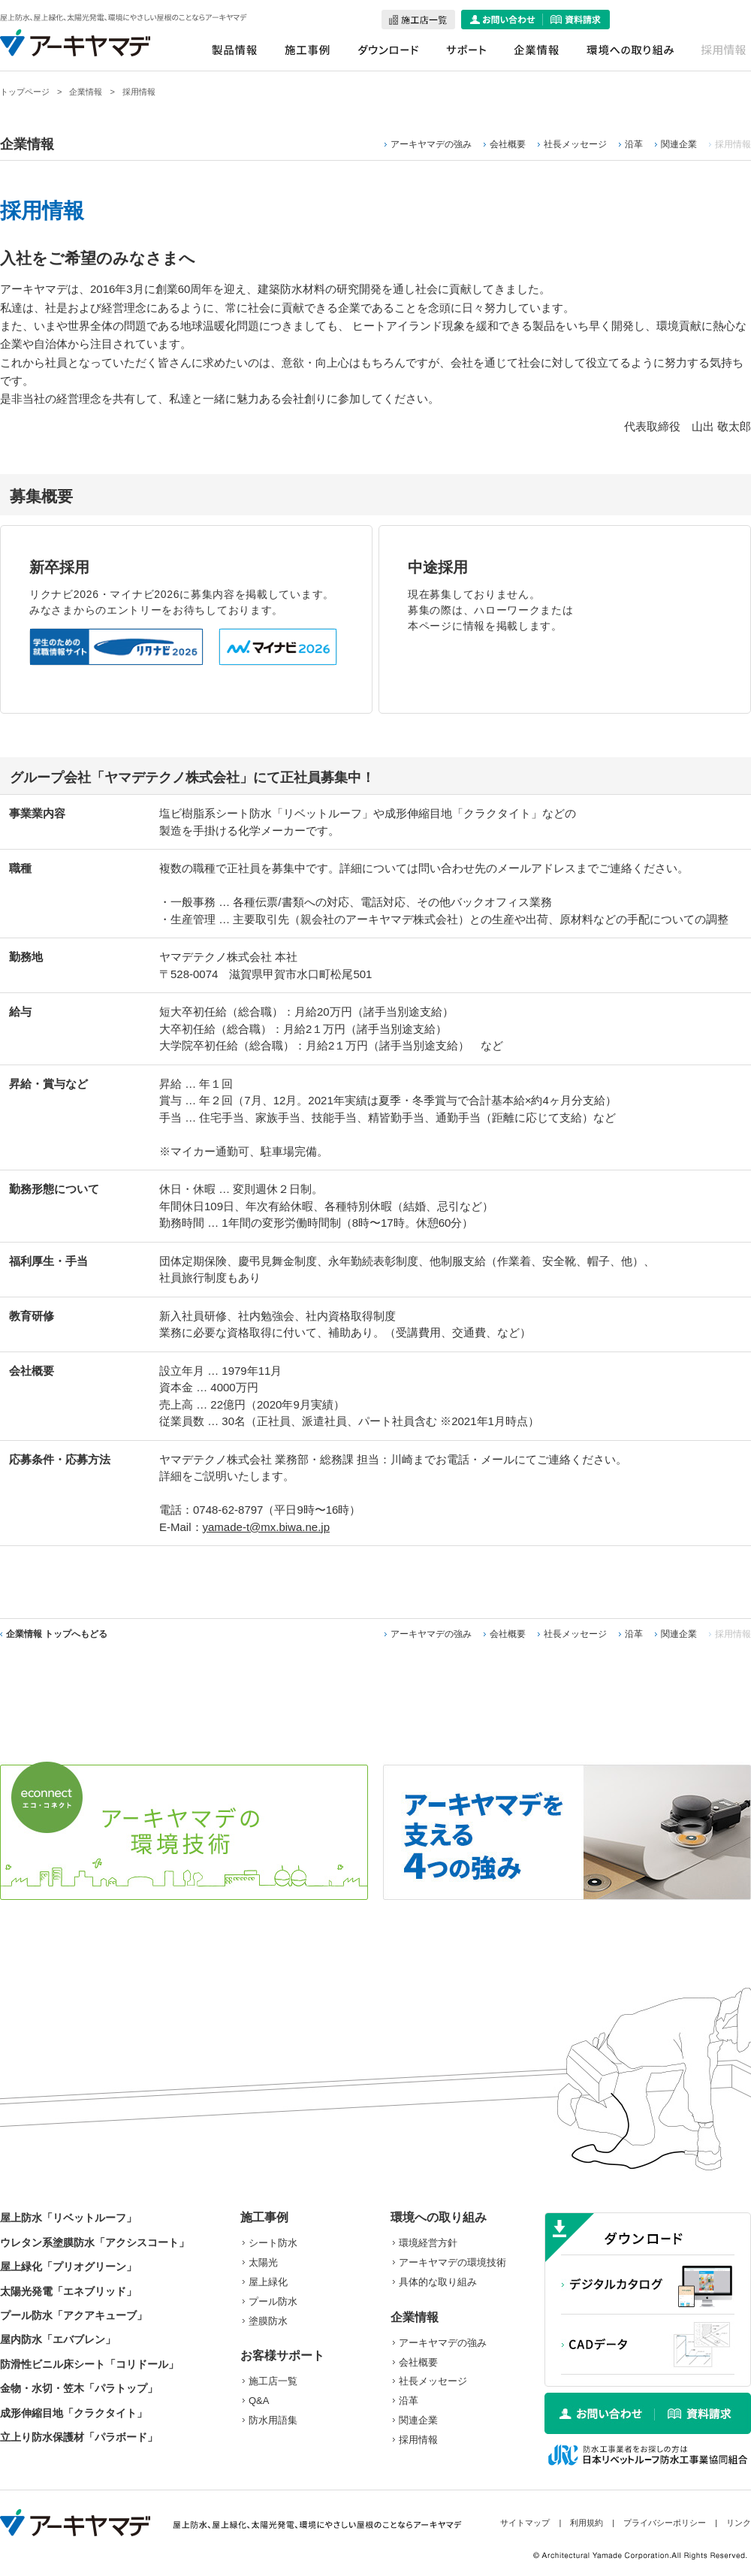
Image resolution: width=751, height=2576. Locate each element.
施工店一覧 (273, 2381)
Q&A (259, 2400)
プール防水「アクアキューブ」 (73, 2315)
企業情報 (85, 91)
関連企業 (679, 144)
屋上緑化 (268, 2282)
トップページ (25, 91)
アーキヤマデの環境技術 (452, 2262)
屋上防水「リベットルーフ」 (68, 2218)
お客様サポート (282, 2355)
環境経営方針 (428, 2242)
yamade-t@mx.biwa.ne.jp (266, 1527)
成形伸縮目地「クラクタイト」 (73, 2413)
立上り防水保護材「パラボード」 (79, 2437)
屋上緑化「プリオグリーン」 (68, 2266)
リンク (738, 2522)
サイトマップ (525, 2522)
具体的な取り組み (438, 2282)
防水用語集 (273, 2420)
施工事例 (264, 2217)
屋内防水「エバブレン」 (58, 2339)
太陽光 (263, 2262)
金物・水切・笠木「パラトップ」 (79, 2388)
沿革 (634, 144)
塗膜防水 (268, 2321)
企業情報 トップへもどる (56, 1634)
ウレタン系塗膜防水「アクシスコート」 (94, 2242)
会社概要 (508, 144)
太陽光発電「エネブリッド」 (68, 2291)
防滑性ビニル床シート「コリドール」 (89, 2364)
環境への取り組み (439, 2217)
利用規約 (586, 2522)
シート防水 (273, 2242)
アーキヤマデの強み (431, 144)
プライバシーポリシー (664, 2522)
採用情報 (418, 2439)
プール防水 (273, 2301)
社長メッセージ (575, 144)
